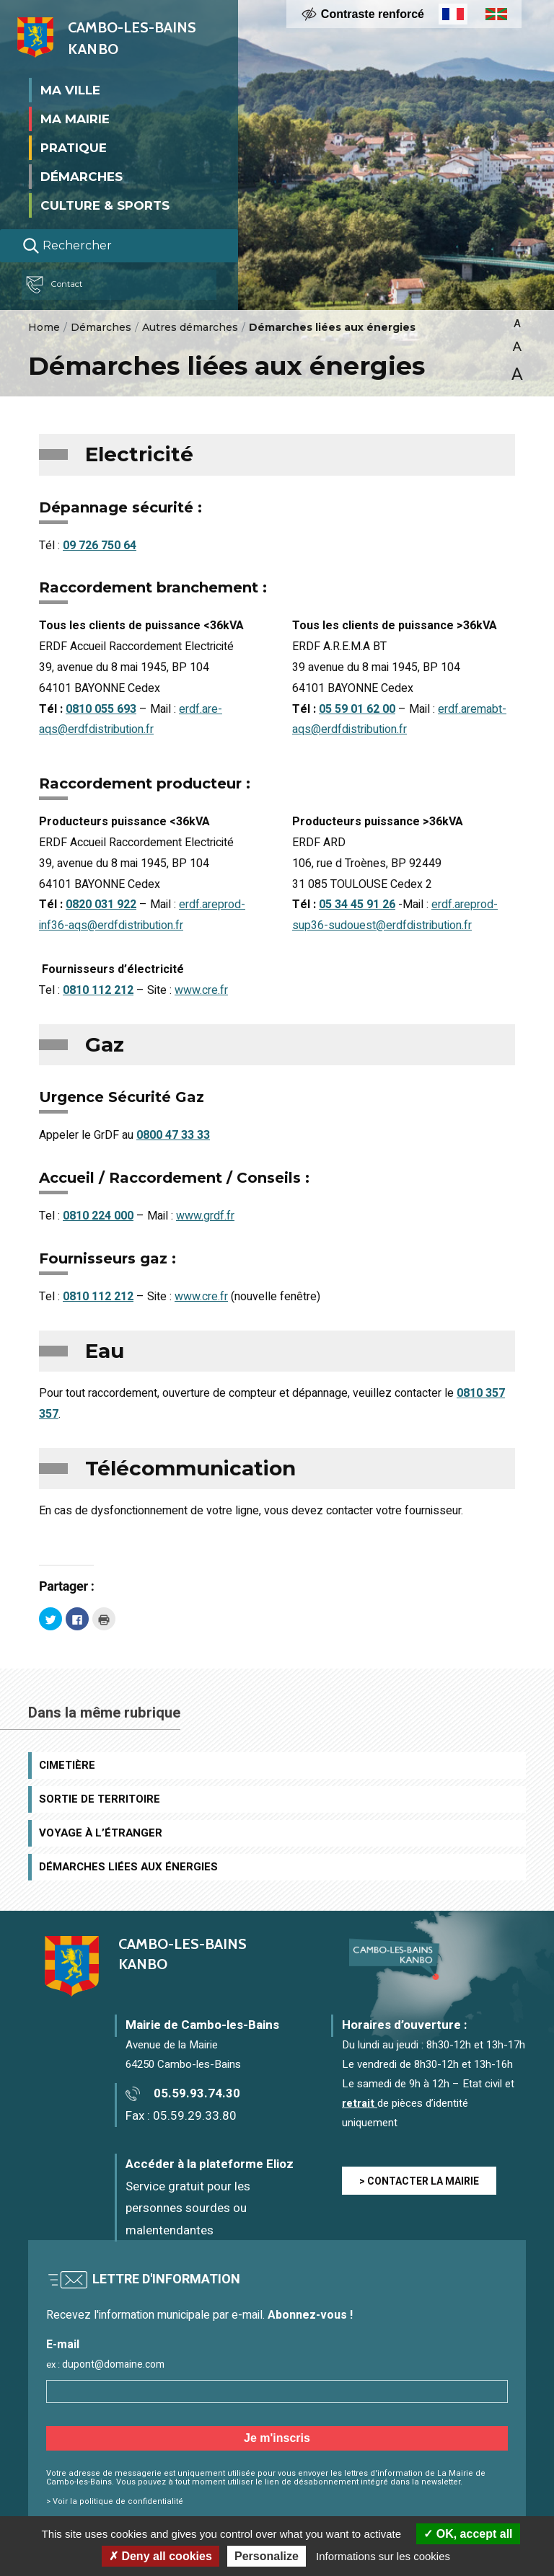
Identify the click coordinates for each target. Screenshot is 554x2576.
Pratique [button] (73, 147)
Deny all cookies (160, 2556)
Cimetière (67, 1765)
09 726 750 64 (99, 545)
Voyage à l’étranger (100, 1833)
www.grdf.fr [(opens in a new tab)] (205, 1216)
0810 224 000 (98, 1216)
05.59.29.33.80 (195, 2116)
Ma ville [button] (70, 89)
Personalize (266, 2556)
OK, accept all (467, 2534)
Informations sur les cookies (383, 2556)
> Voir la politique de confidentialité (114, 2501)
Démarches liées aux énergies (128, 1867)
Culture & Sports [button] (105, 204)
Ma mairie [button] (75, 118)
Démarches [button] (81, 176)
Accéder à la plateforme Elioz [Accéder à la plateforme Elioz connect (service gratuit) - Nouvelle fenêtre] (210, 2164)
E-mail (62, 2345)
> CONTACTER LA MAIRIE (419, 2181)
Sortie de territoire (99, 1799)
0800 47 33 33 (173, 1135)
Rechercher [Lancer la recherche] (67, 245)
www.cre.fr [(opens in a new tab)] (201, 990)
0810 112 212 (98, 1296)
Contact (61, 285)
